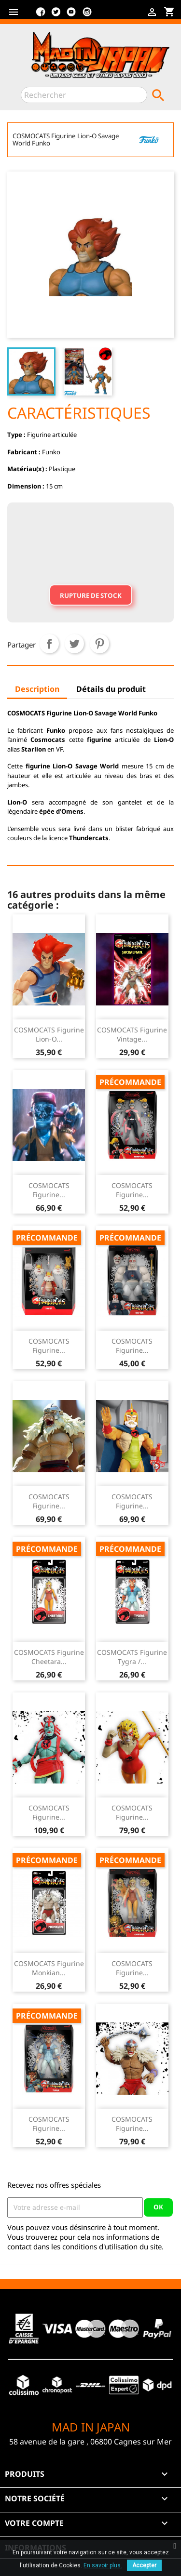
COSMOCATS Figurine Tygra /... (132, 1657)
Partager (49, 643)
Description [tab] (37, 689)
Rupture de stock (91, 595)
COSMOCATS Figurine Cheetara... (49, 1657)
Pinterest (99, 643)
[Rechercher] (84, 95)
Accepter (144, 2565)
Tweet (74, 643)
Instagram (87, 15)
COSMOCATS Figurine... (49, 1190)
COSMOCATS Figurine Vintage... (132, 1034)
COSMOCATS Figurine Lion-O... (49, 1034)
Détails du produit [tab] (111, 689)
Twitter (56, 15)
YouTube (71, 15)
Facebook (40, 15)
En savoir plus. (103, 2565)
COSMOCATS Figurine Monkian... (49, 1968)
